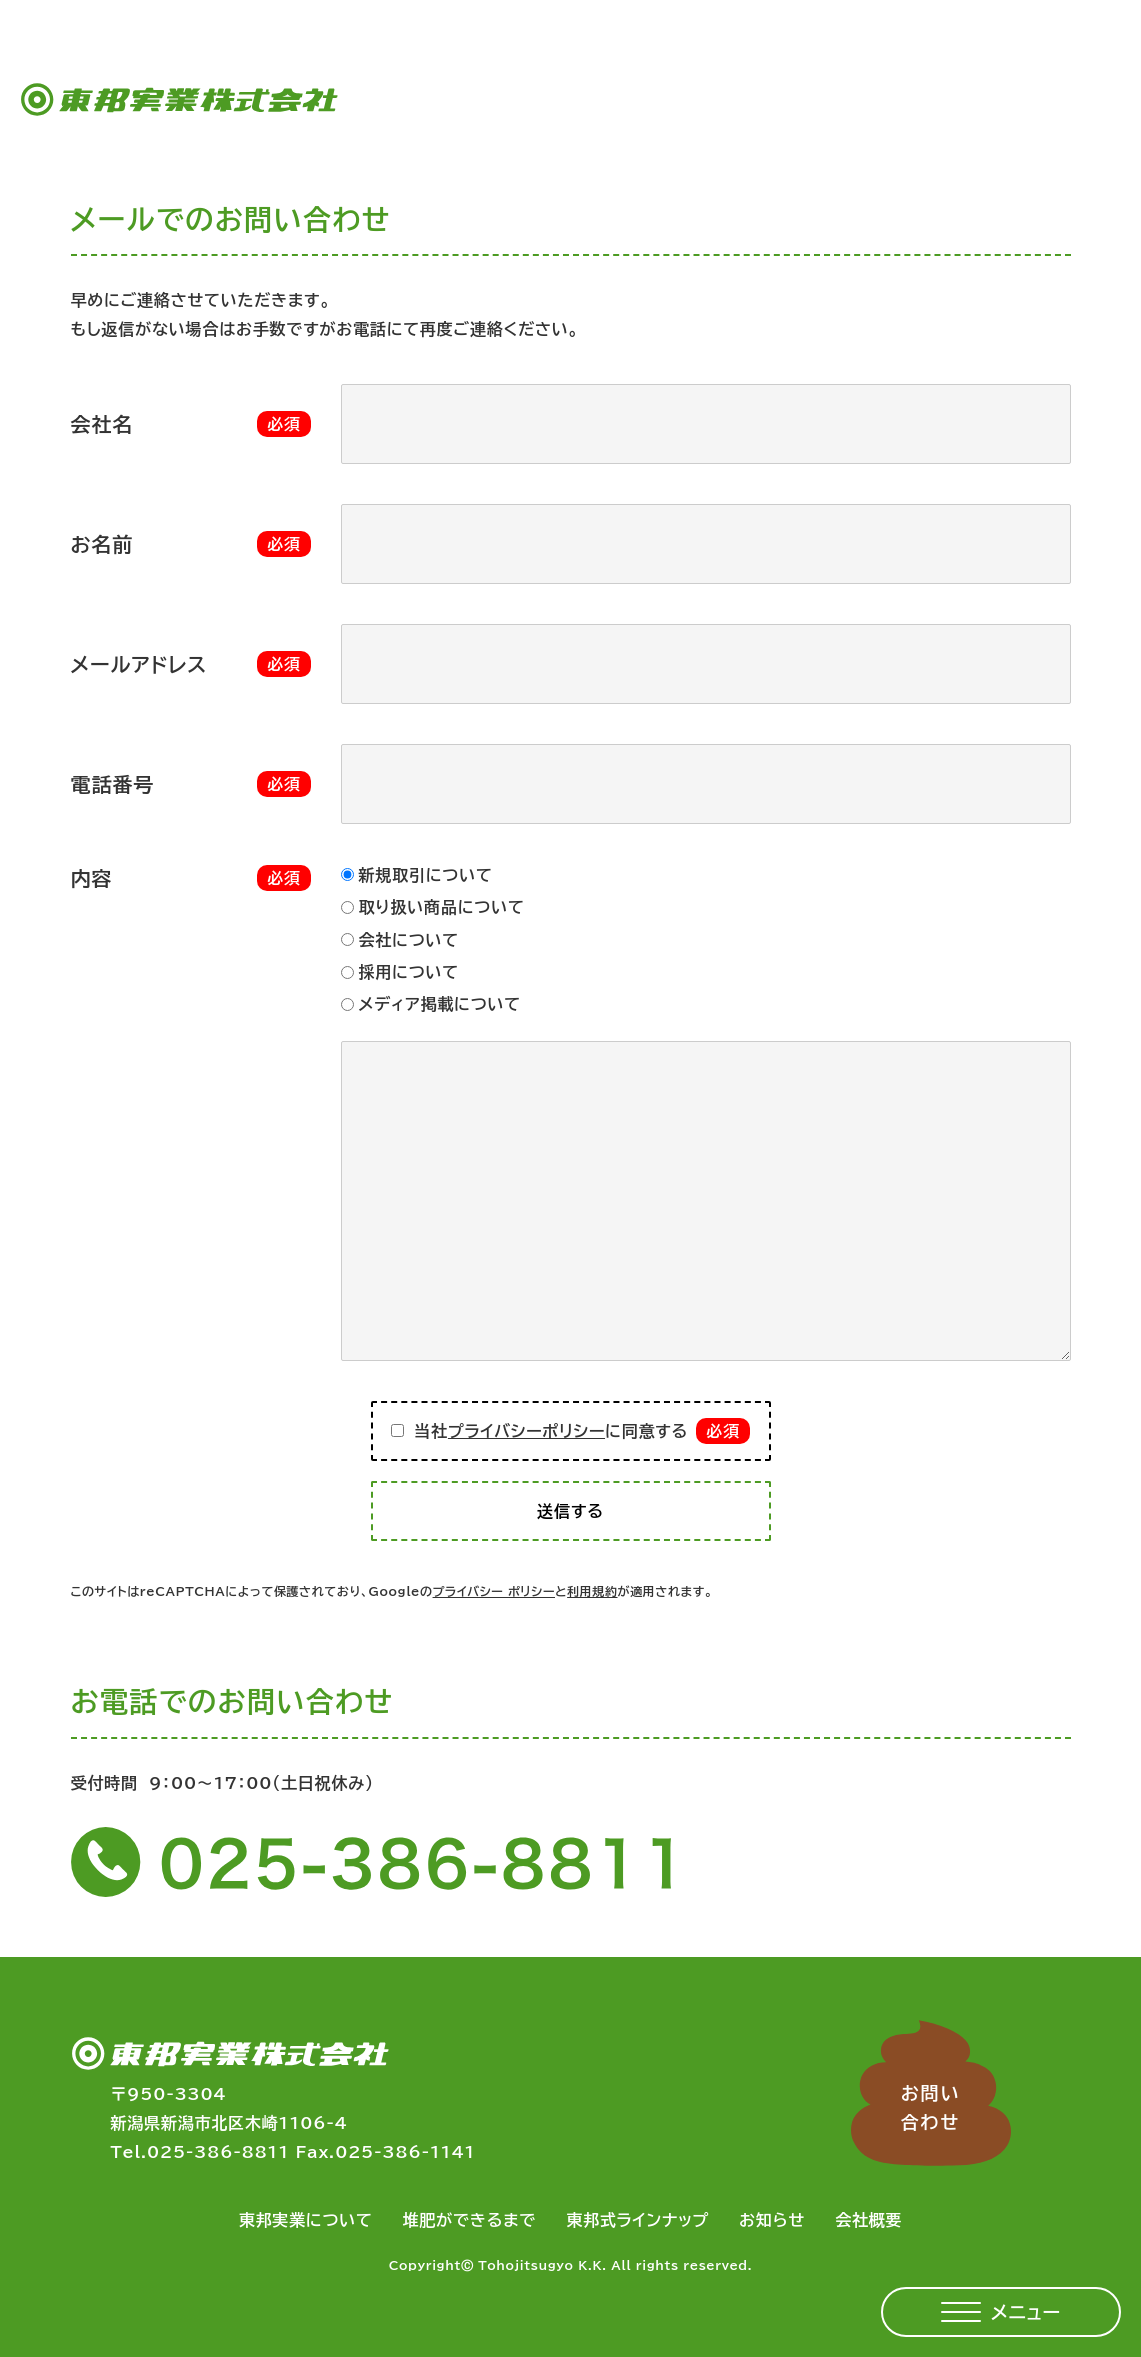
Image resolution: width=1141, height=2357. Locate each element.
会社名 (102, 424)
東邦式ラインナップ (637, 2220)
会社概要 (868, 2220)
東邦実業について (306, 2220)
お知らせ (772, 2220)
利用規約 (592, 1591)
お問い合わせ (930, 2107)
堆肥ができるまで (469, 2220)
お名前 (102, 544)
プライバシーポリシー (526, 1431)
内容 (92, 878)
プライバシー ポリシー (494, 1591)
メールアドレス (139, 664)
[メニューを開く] (1001, 2312)
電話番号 (113, 784)
